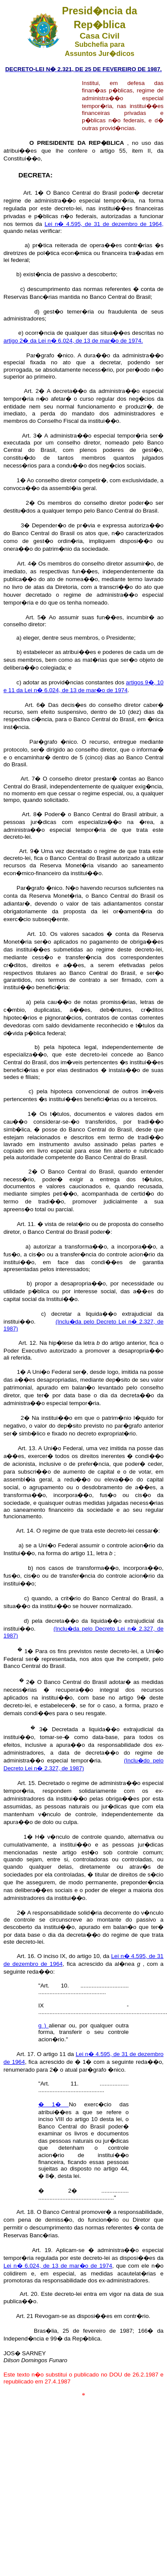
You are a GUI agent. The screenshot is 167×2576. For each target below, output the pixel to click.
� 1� (53, 2104)
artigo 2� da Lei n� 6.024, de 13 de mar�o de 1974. (73, 340)
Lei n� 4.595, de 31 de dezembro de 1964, (104, 224)
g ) (43, 2025)
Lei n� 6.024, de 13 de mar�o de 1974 (57, 2265)
